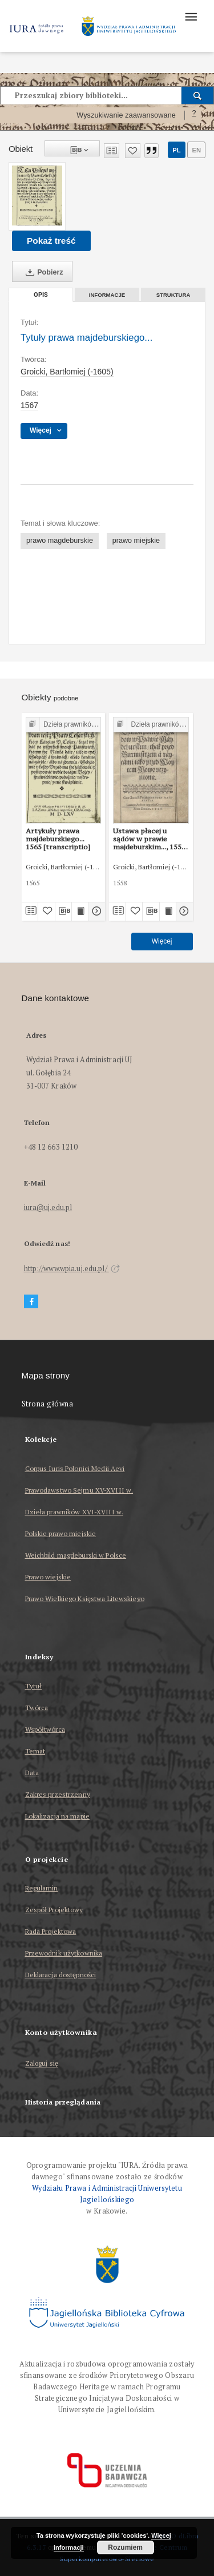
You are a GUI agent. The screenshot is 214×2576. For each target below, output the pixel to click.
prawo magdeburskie (59, 541)
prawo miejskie (136, 541)
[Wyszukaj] (197, 95)
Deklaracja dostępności (60, 1974)
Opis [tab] (41, 295)
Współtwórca (45, 1729)
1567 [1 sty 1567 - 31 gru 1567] (29, 405)
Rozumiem (125, 2547)
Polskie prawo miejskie (60, 1533)
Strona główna (48, 1404)
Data (32, 1772)
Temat (35, 1751)
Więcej (162, 941)
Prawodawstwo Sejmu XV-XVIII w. (79, 1490)
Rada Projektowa (50, 1931)
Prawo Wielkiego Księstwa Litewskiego (84, 1598)
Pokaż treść (51, 240)
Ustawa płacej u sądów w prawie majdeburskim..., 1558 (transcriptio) (149, 839)
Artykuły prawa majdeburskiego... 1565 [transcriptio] (58, 839)
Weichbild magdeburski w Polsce (76, 1555)
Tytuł (33, 1686)
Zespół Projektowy (54, 1909)
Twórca (37, 1707)
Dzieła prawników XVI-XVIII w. (74, 1511)
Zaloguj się (42, 2063)
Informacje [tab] (107, 295)
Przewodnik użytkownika (64, 1953)
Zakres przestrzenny (57, 1794)
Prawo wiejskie (48, 1577)
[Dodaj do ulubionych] (132, 150)
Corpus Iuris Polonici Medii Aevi (75, 1468)
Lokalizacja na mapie (57, 1816)
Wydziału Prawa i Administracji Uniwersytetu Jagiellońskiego (107, 2193)
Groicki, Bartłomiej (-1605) (67, 371)
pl (176, 150)
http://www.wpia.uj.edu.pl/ (72, 1268)
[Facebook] (31, 1302)
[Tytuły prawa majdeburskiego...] (37, 195)
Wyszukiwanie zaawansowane (126, 115)
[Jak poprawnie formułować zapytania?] (194, 115)
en (196, 150)
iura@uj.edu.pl (48, 1207)
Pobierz (42, 272)
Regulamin (41, 1888)
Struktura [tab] (173, 295)
